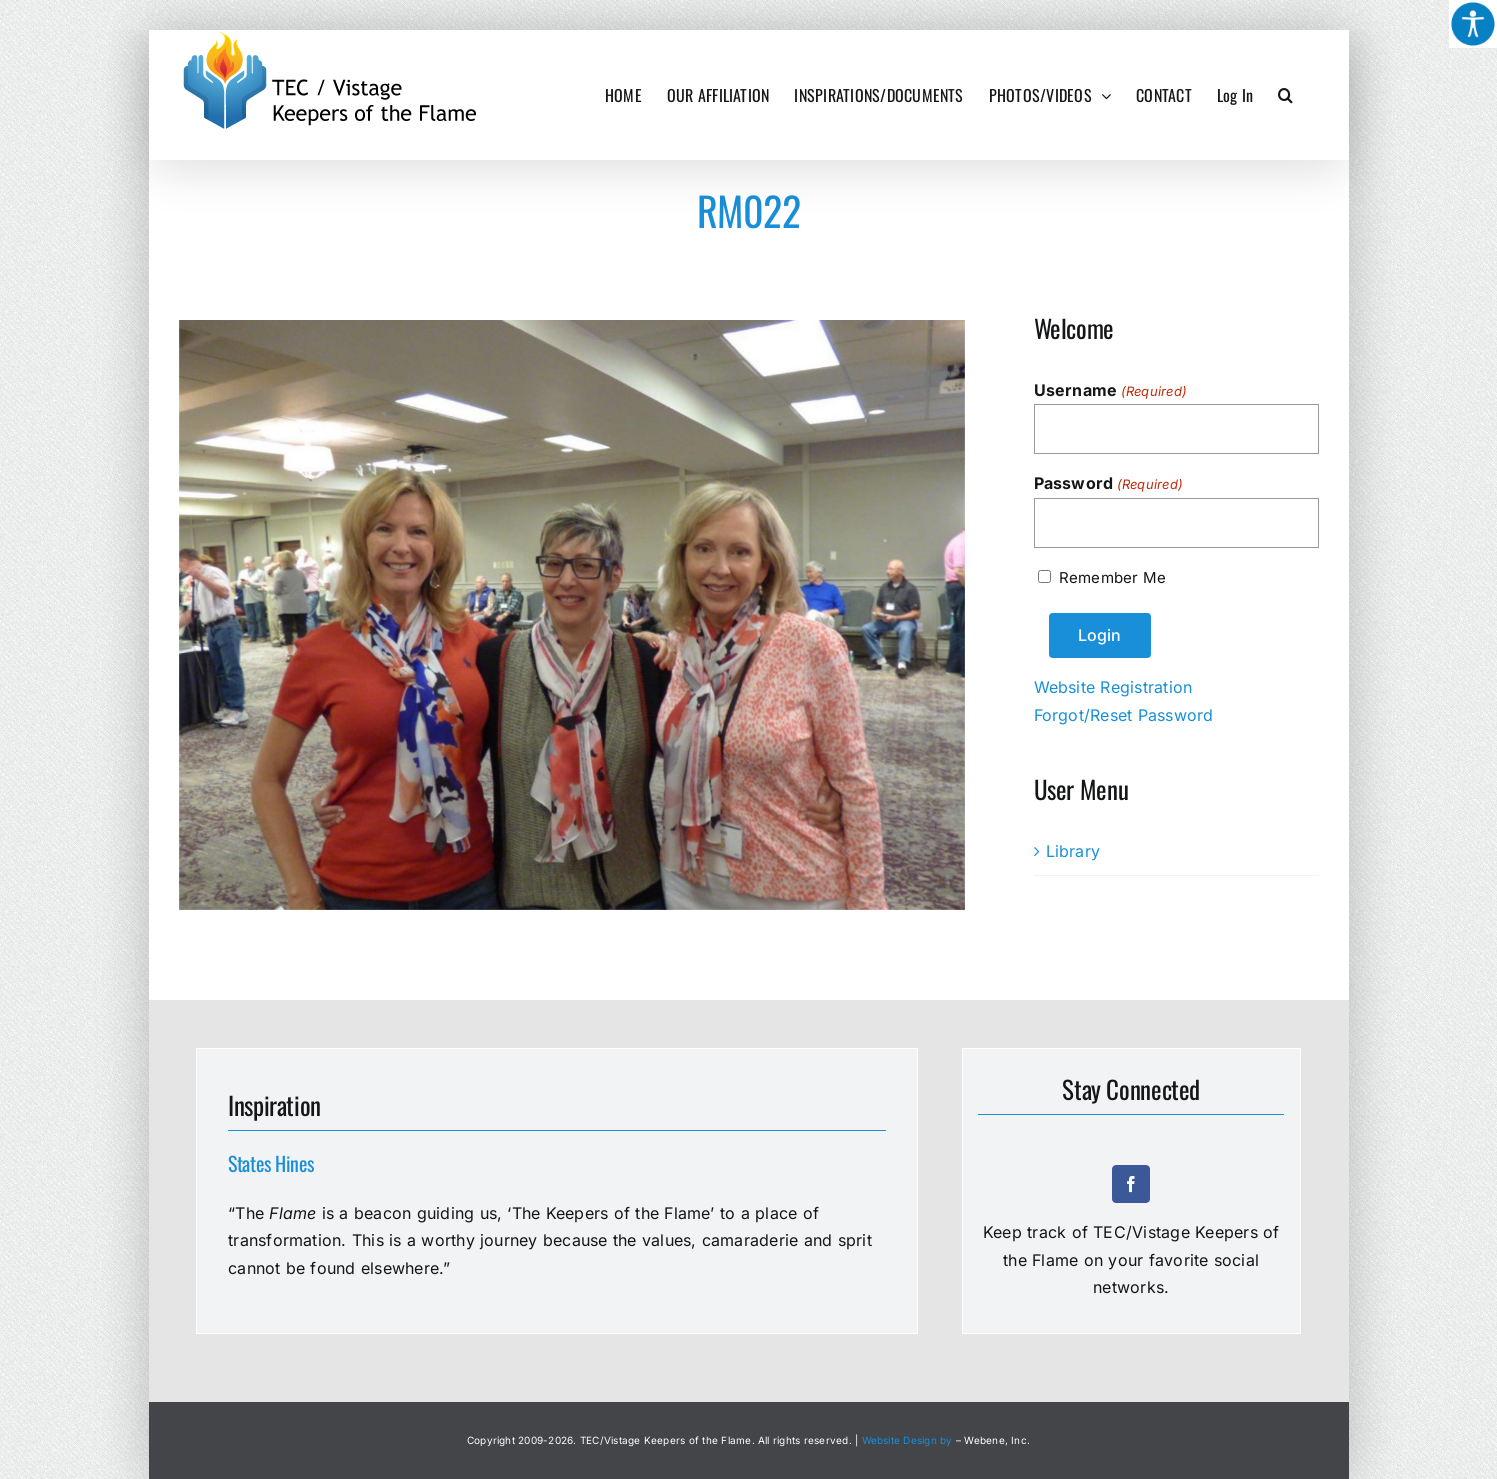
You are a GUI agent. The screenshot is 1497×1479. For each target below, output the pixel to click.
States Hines (270, 1163)
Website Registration (1113, 687)
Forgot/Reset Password (1124, 715)
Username (1111, 391)
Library (1073, 851)
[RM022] (572, 615)
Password (1109, 484)
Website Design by (907, 1440)
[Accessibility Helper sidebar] (1473, 24)
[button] (1285, 95)
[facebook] (1131, 1184)
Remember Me (1112, 577)
